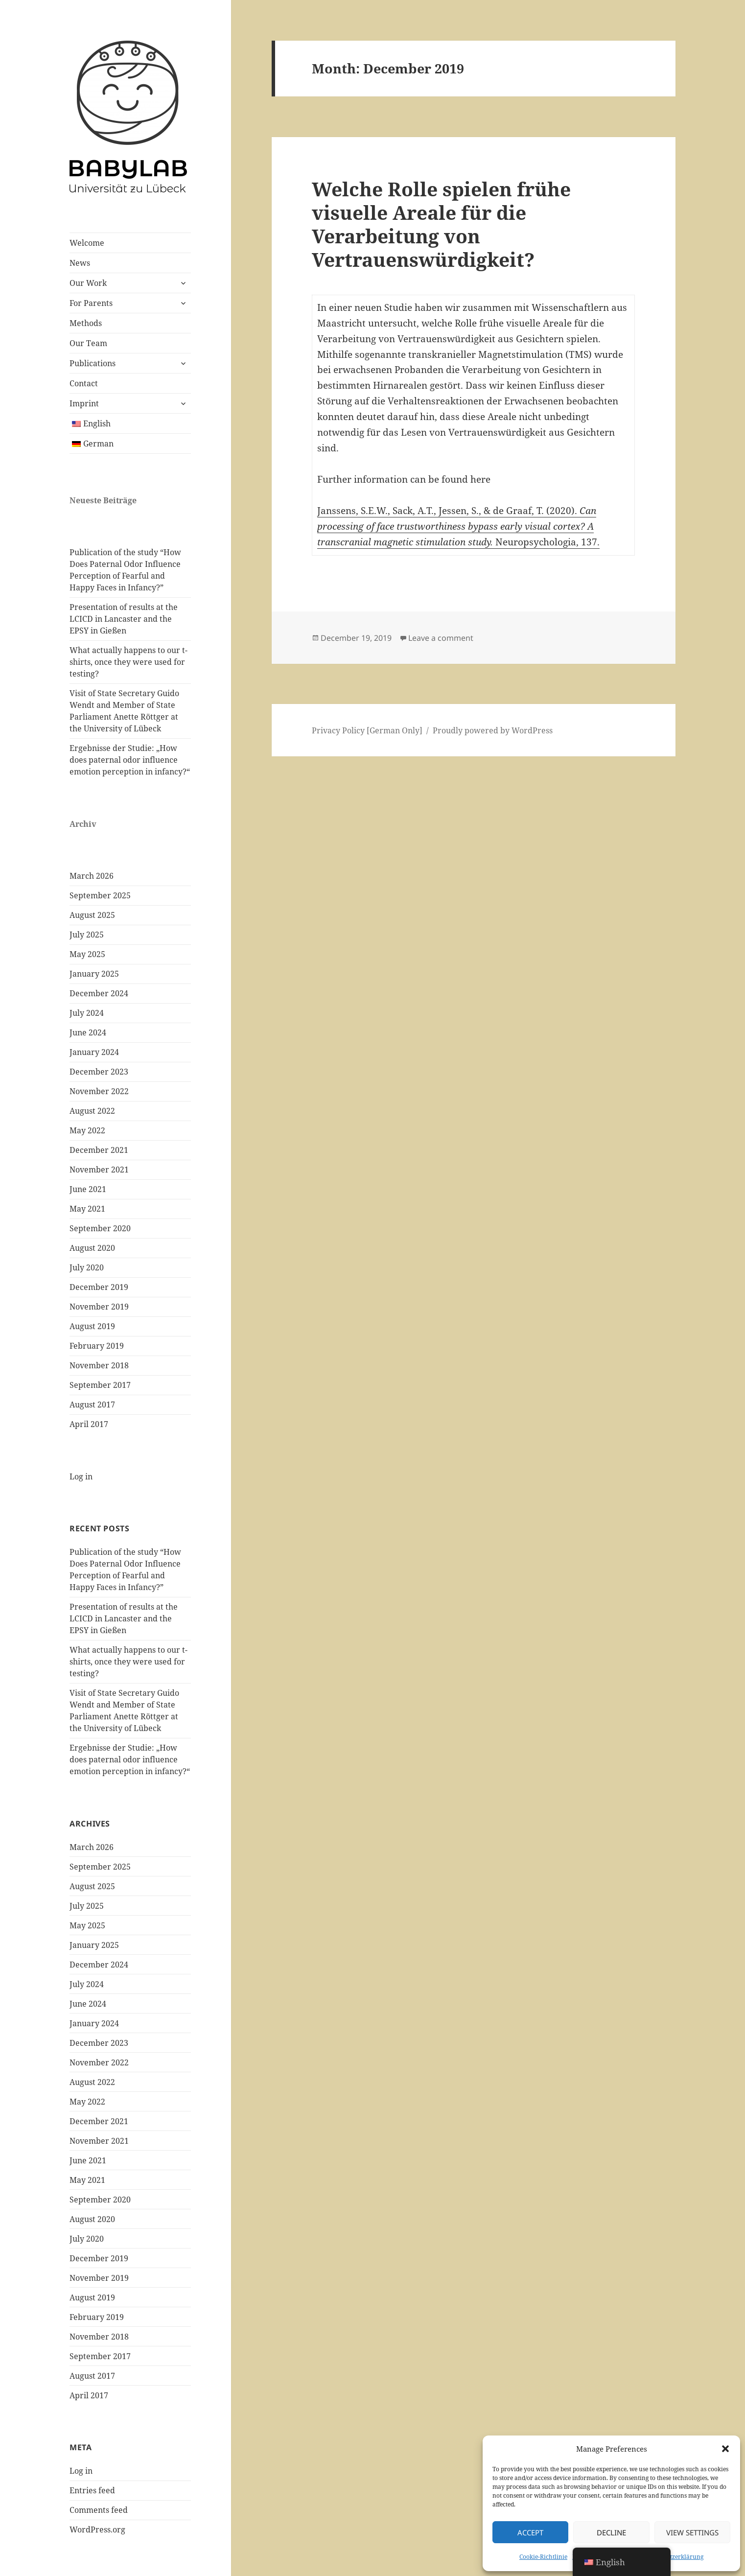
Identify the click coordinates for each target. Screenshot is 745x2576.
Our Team (88, 343)
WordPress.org (97, 2529)
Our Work (88, 283)
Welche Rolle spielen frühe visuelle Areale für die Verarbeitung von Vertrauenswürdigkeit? (441, 224)
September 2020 (100, 1228)
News (80, 263)
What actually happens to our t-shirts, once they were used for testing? (128, 662)
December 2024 (99, 993)
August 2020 (92, 1247)
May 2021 (87, 1208)
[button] (725, 2449)
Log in (81, 1476)
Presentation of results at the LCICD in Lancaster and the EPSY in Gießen (124, 619)
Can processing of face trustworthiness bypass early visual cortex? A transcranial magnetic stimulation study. (456, 526)
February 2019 (97, 1345)
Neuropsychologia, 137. (547, 542)
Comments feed (99, 2510)
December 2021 (99, 1150)
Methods (86, 323)
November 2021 (99, 1169)
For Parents (91, 303)
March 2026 (92, 875)
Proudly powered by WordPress (493, 730)
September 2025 (100, 895)
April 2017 (89, 1424)
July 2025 (87, 934)
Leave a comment (440, 637)
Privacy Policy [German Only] (367, 730)
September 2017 (100, 1385)
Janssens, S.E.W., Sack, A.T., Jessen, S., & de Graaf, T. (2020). (448, 510)
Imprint (84, 403)
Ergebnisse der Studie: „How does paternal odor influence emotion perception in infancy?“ (130, 760)
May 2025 (87, 954)
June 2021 (88, 1189)
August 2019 (92, 1326)
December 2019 (99, 1287)
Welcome (87, 242)
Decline (611, 2532)
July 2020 (87, 1267)
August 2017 (92, 1404)
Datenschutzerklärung (671, 2557)
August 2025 (92, 915)
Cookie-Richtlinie (543, 2557)
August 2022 (92, 1110)
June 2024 (88, 1032)
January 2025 (94, 973)
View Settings (692, 2532)
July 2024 (87, 1012)
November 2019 (99, 1306)
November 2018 (99, 1365)
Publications (93, 363)
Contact (84, 383)
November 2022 (99, 1091)
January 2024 (94, 1052)
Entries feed (92, 2490)
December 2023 (99, 1071)
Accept (530, 2532)
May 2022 (87, 1130)
